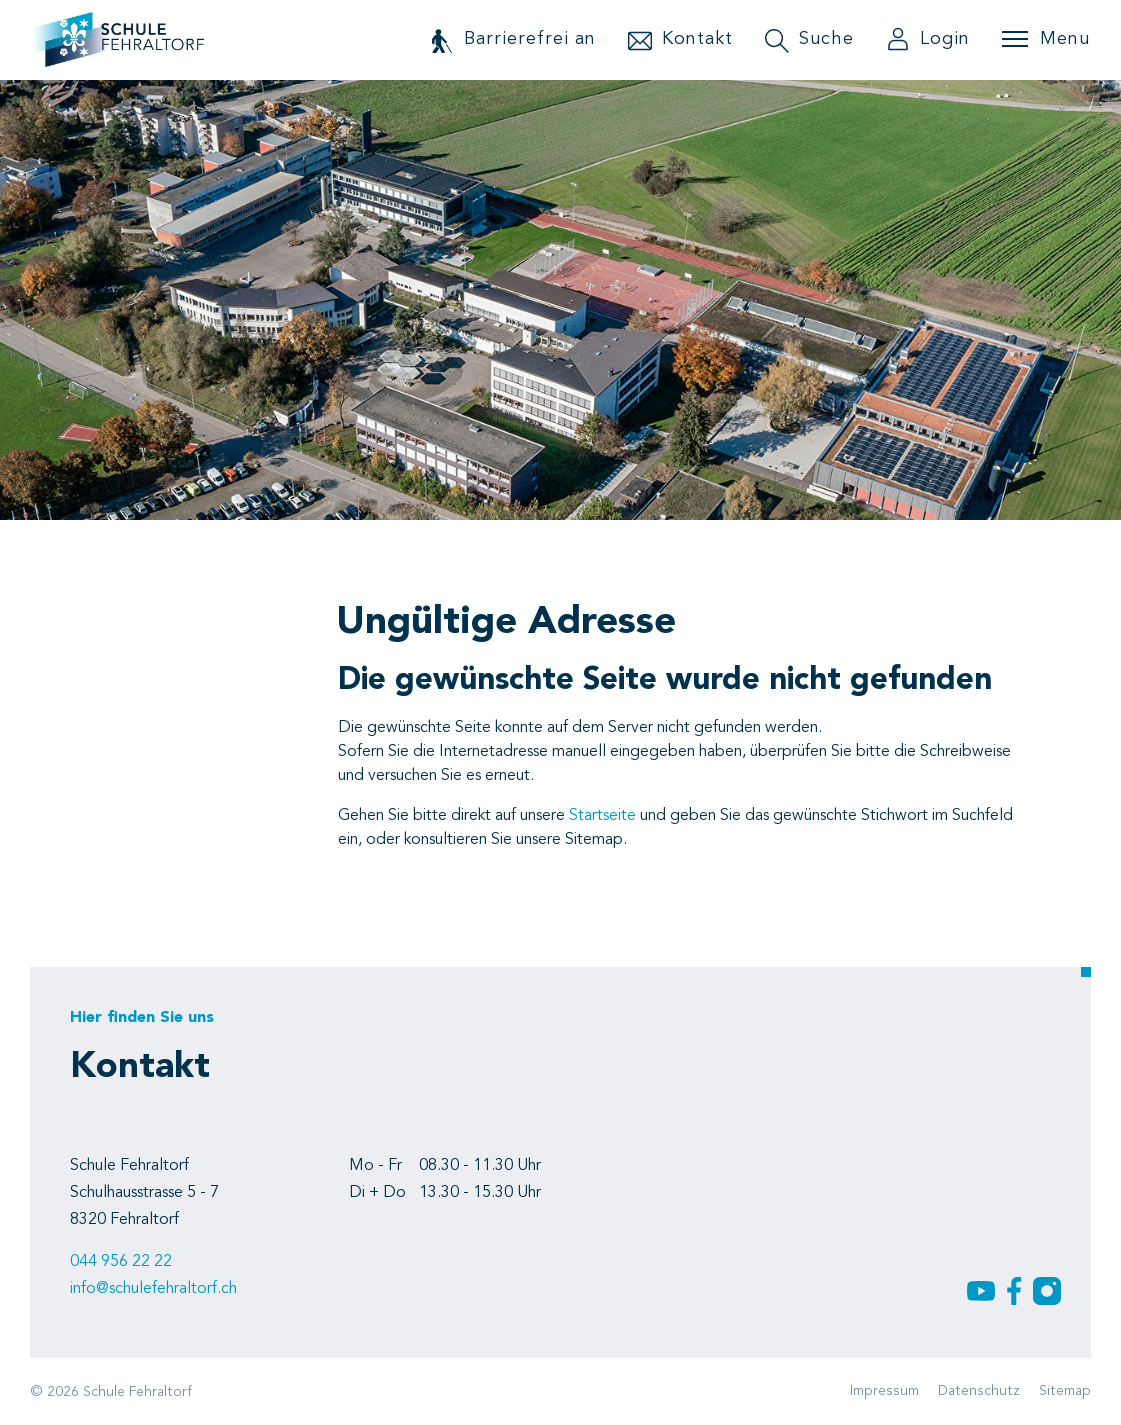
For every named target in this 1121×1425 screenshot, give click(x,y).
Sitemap (1065, 1391)
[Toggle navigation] (1046, 39)
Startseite (602, 816)
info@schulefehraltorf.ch (153, 1289)
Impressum (884, 1391)
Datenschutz (979, 1391)
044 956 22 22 (121, 1262)
